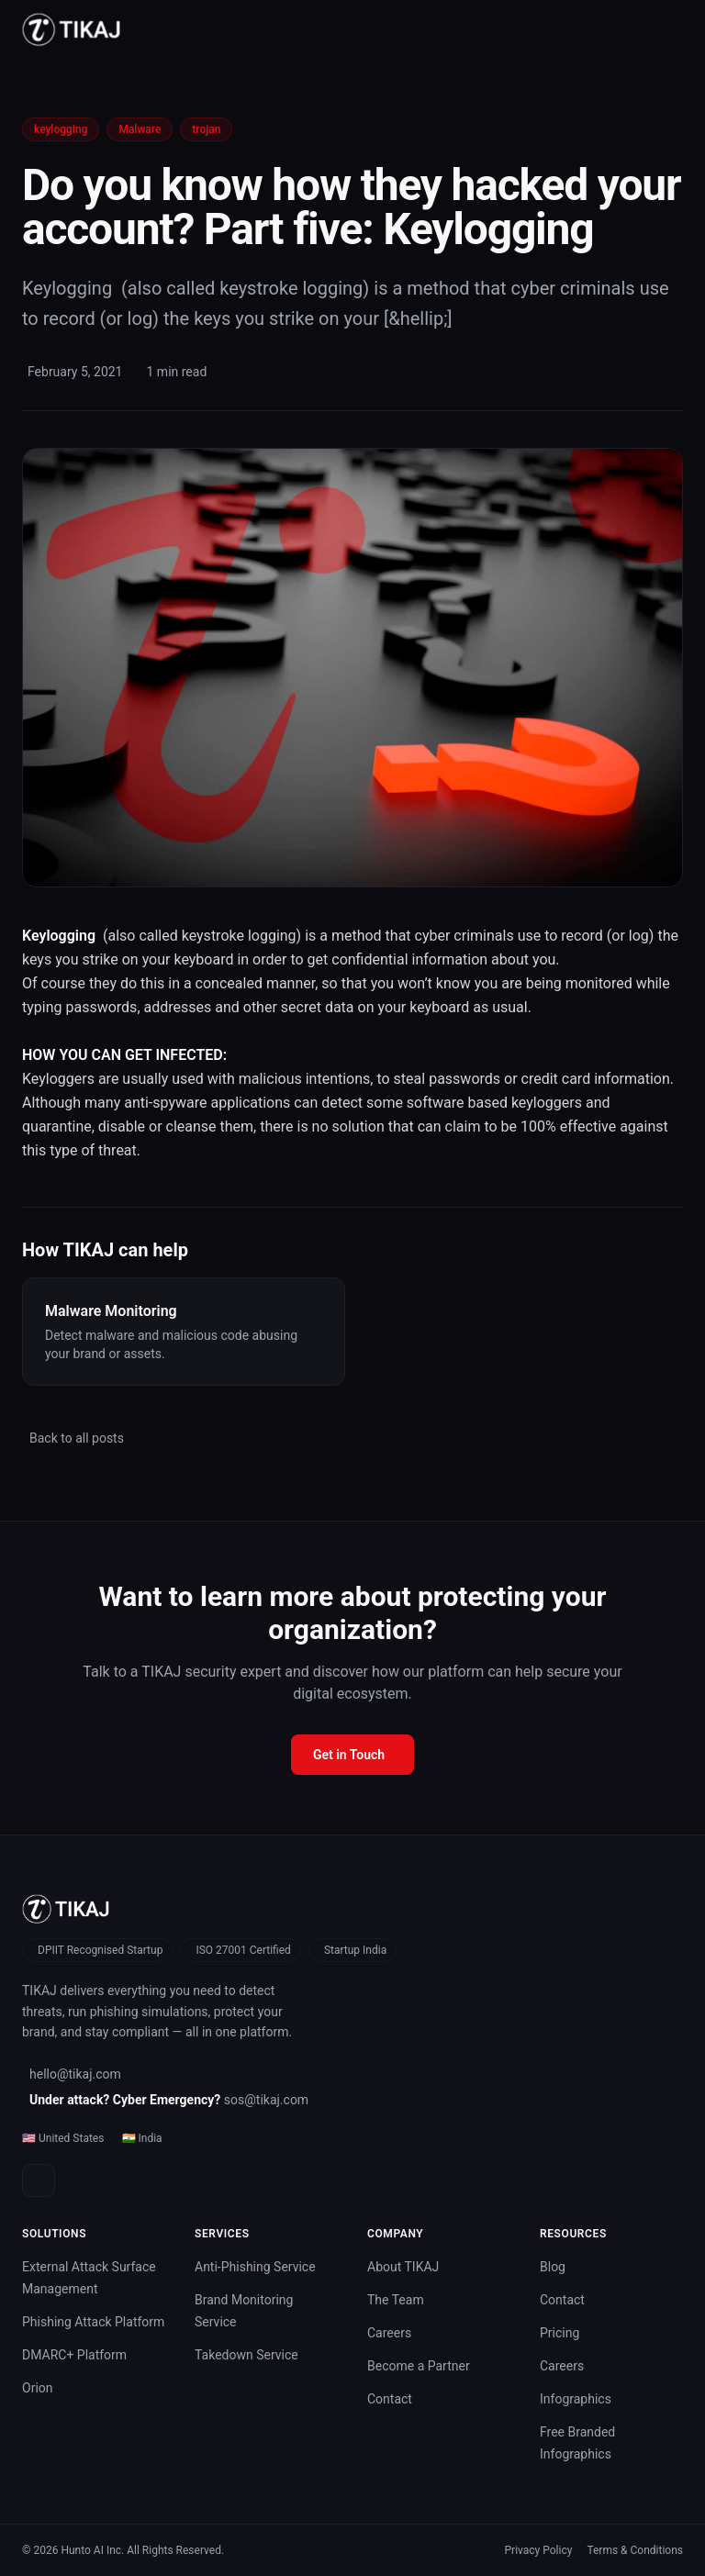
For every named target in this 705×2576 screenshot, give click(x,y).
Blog (552, 2266)
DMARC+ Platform (74, 2354)
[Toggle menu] (675, 29)
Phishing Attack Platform (93, 2321)
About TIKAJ (403, 2266)
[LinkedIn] (38, 2180)
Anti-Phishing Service (255, 2266)
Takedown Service (246, 2354)
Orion (37, 2388)
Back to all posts (76, 1438)
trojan (206, 129)
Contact (389, 2399)
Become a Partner (418, 2366)
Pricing (559, 2332)
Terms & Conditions (635, 2550)
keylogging (60, 129)
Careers (389, 2332)
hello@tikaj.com (75, 2074)
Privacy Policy (539, 2550)
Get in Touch (349, 1754)
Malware (139, 129)
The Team (395, 2299)
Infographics (575, 2399)
